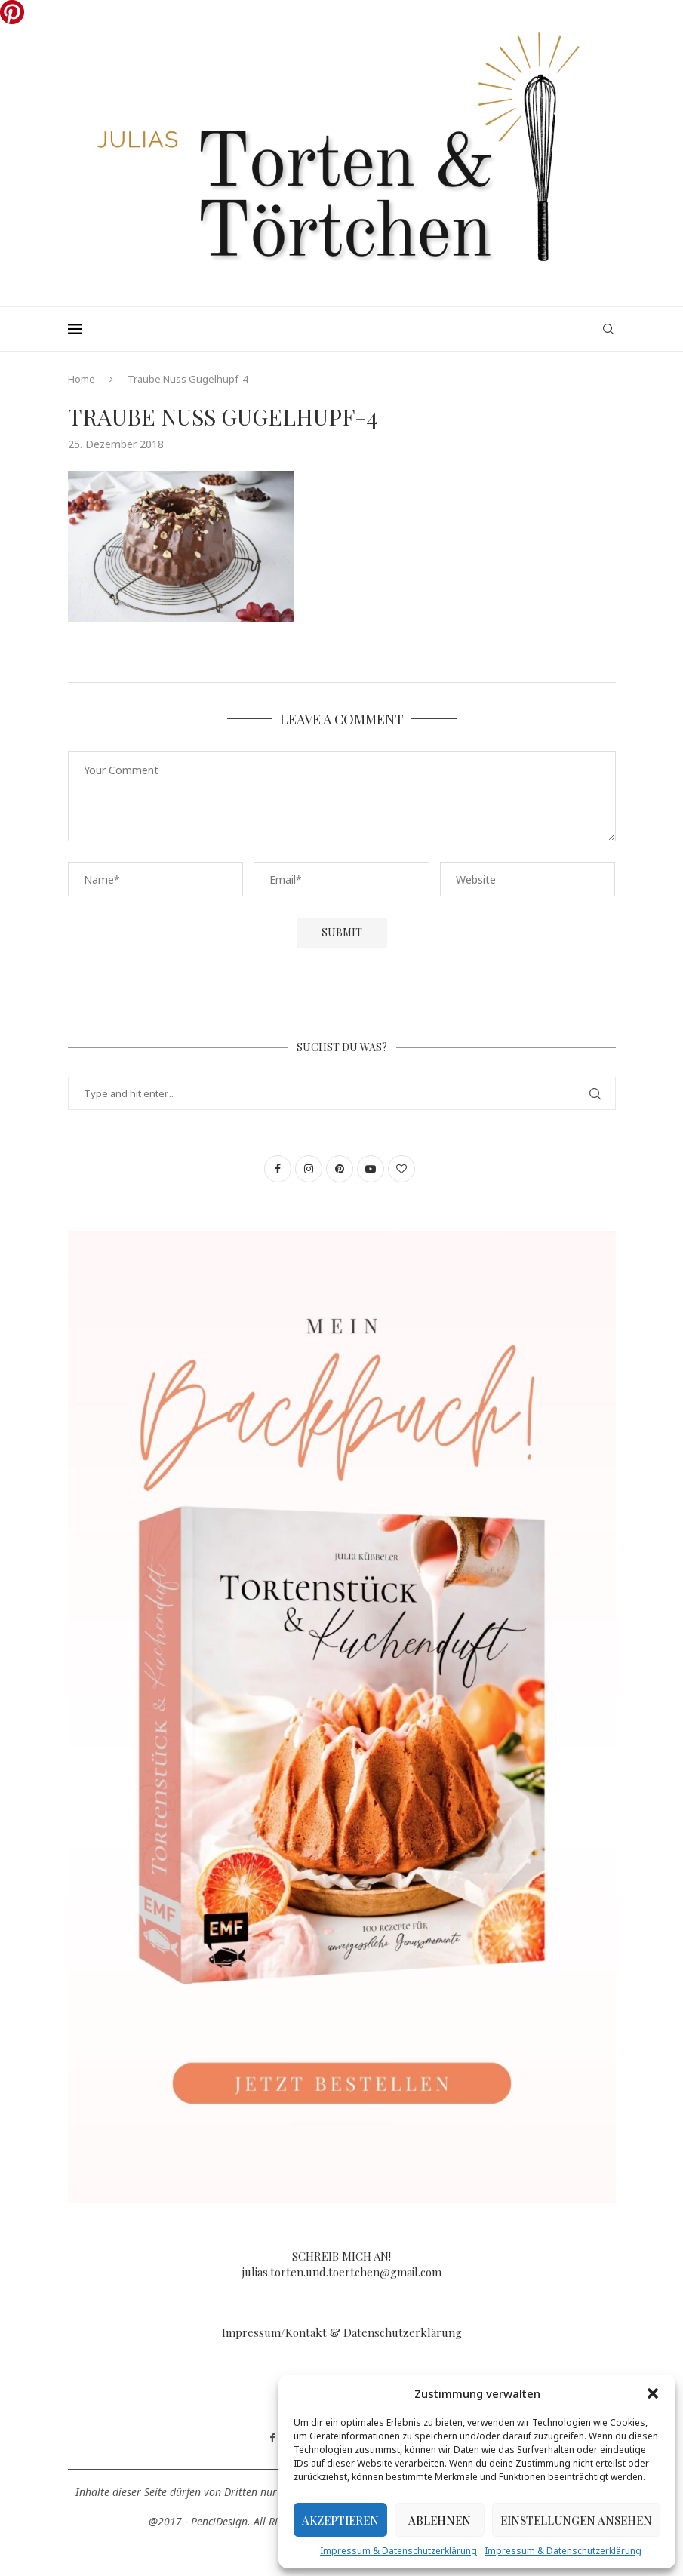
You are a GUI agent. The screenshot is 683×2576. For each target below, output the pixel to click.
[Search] (608, 329)
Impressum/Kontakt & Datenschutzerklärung (342, 2332)
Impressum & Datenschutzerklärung (398, 2550)
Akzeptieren (340, 2520)
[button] (652, 2393)
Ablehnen (439, 2520)
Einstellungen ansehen (576, 2520)
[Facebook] (272, 2438)
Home (81, 379)
